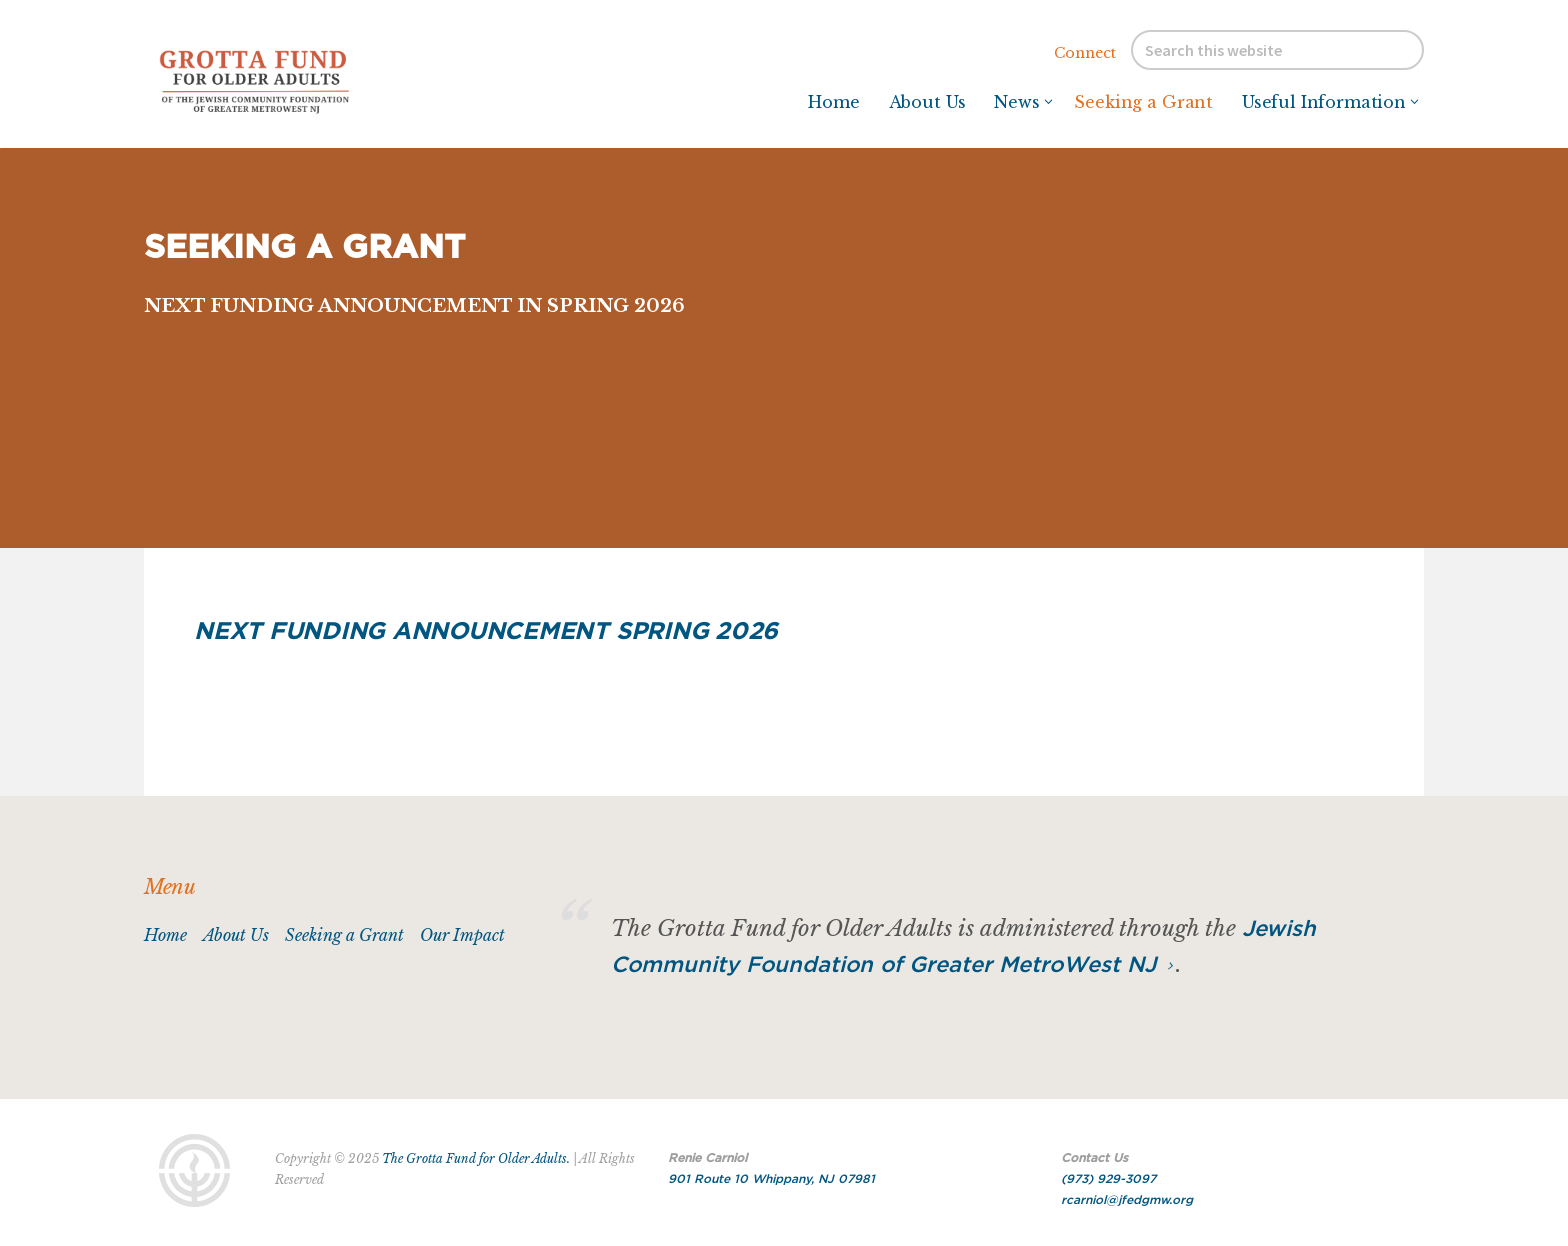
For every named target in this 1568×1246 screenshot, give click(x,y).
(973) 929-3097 (1108, 1179)
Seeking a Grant (344, 935)
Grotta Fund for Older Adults (294, 80)
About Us (236, 935)
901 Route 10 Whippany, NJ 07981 (771, 1179)
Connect (1085, 53)
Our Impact (462, 935)
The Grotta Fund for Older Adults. (476, 1158)
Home (165, 935)
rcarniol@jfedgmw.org (1127, 1200)
